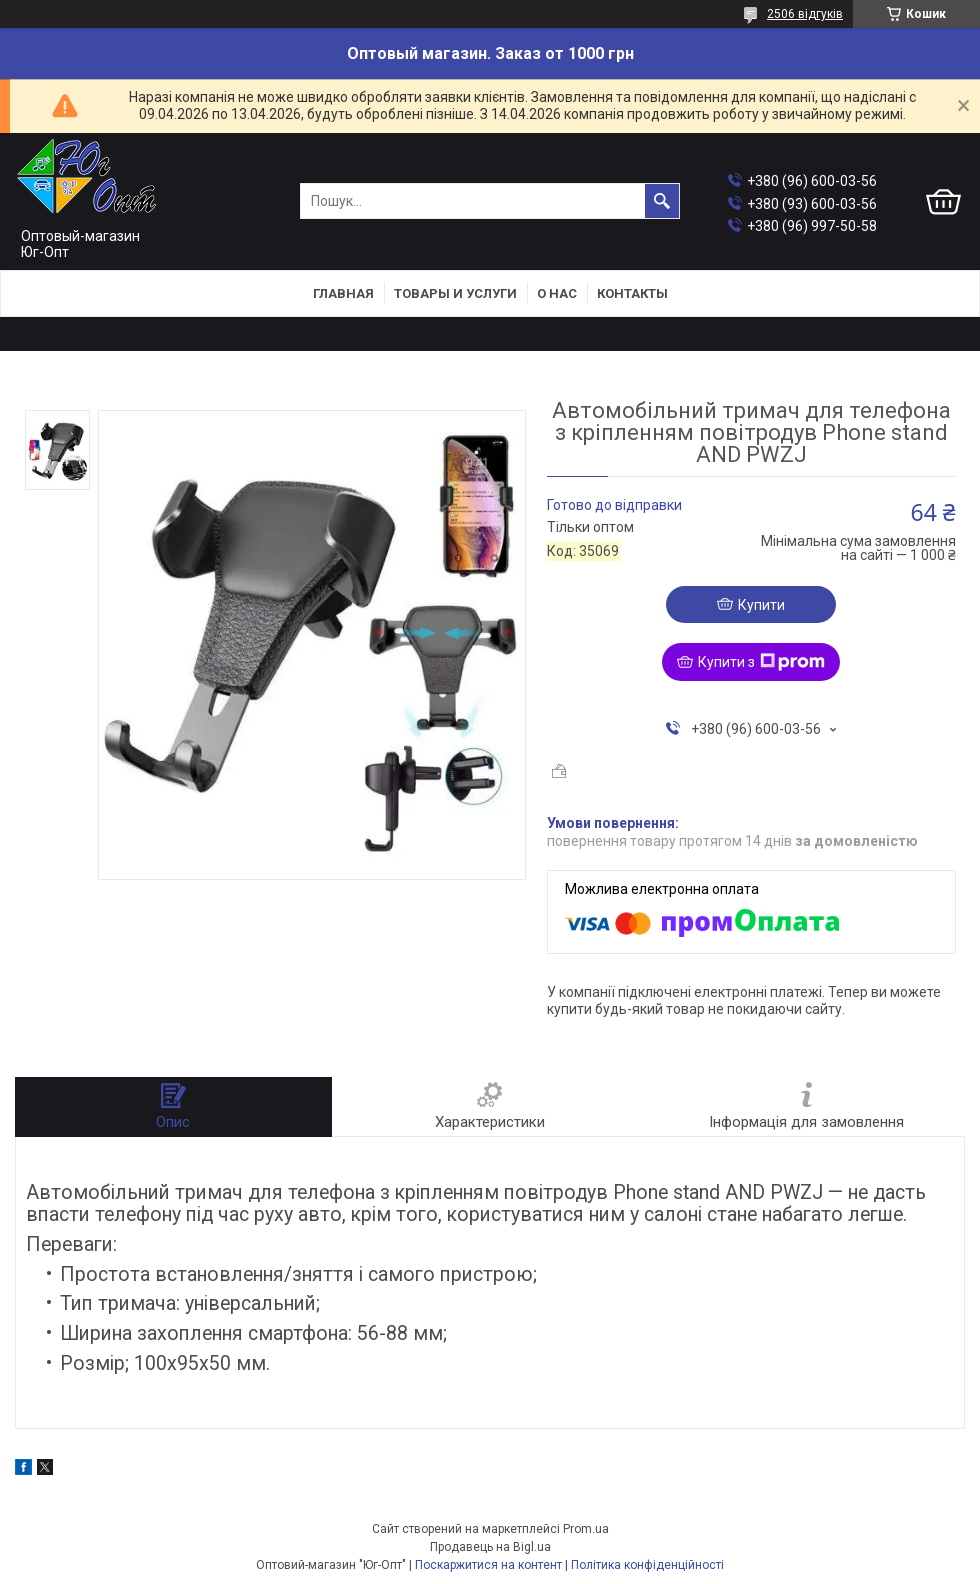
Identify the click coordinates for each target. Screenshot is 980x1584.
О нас (557, 293)
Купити (761, 605)
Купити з (761, 662)
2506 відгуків (805, 14)
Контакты (632, 293)
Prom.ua (586, 1529)
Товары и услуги (455, 293)
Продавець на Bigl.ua (490, 1547)
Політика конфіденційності (647, 1565)
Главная (343, 293)
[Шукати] (662, 201)
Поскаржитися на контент (488, 1565)
